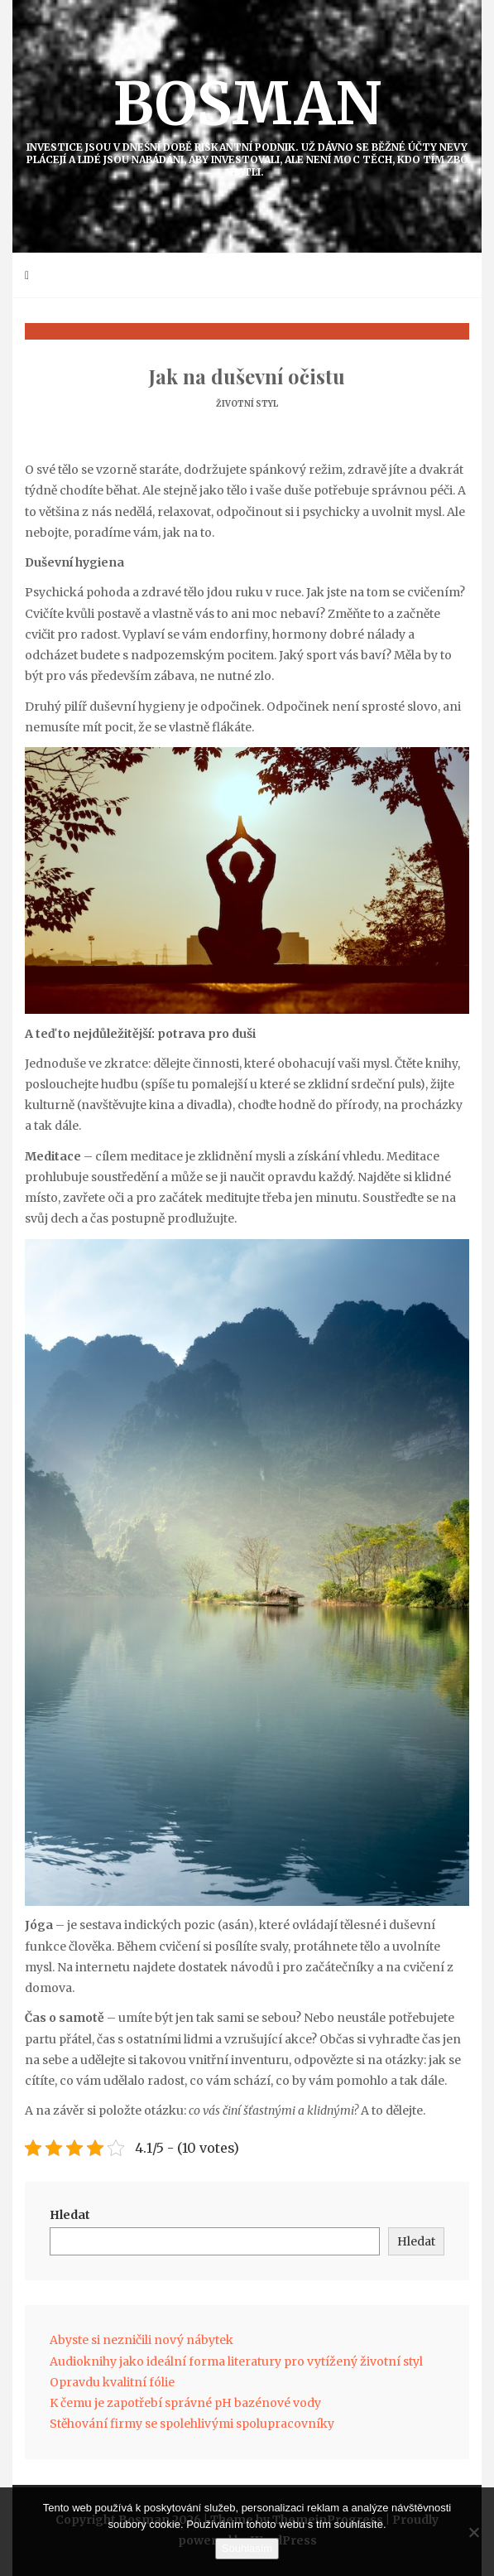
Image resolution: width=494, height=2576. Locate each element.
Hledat (70, 2214)
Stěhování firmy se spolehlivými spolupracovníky (192, 2423)
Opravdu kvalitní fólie (112, 2382)
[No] (473, 2532)
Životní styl (247, 403)
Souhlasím (247, 2548)
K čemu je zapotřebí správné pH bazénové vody (185, 2402)
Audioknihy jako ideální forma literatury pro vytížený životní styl (236, 2361)
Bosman (247, 122)
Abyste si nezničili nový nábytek (141, 2339)
